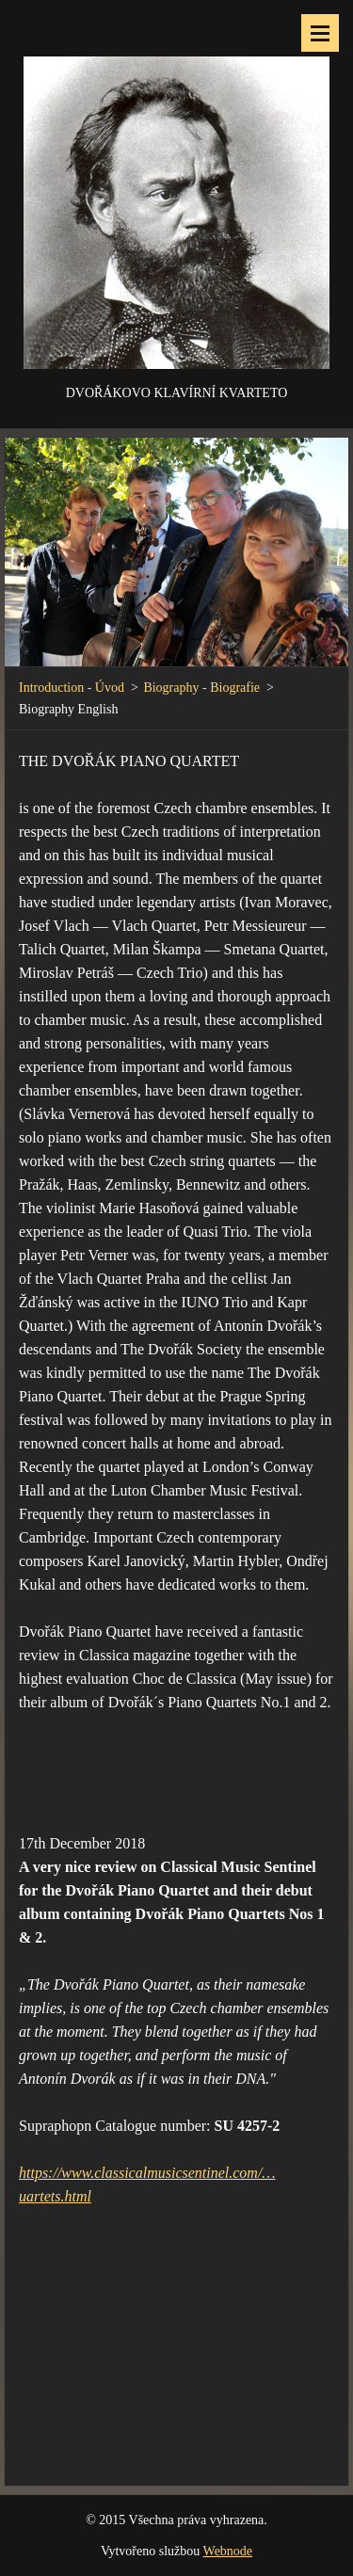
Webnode (228, 2551)
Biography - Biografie (201, 687)
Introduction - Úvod (71, 687)
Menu (320, 33)
